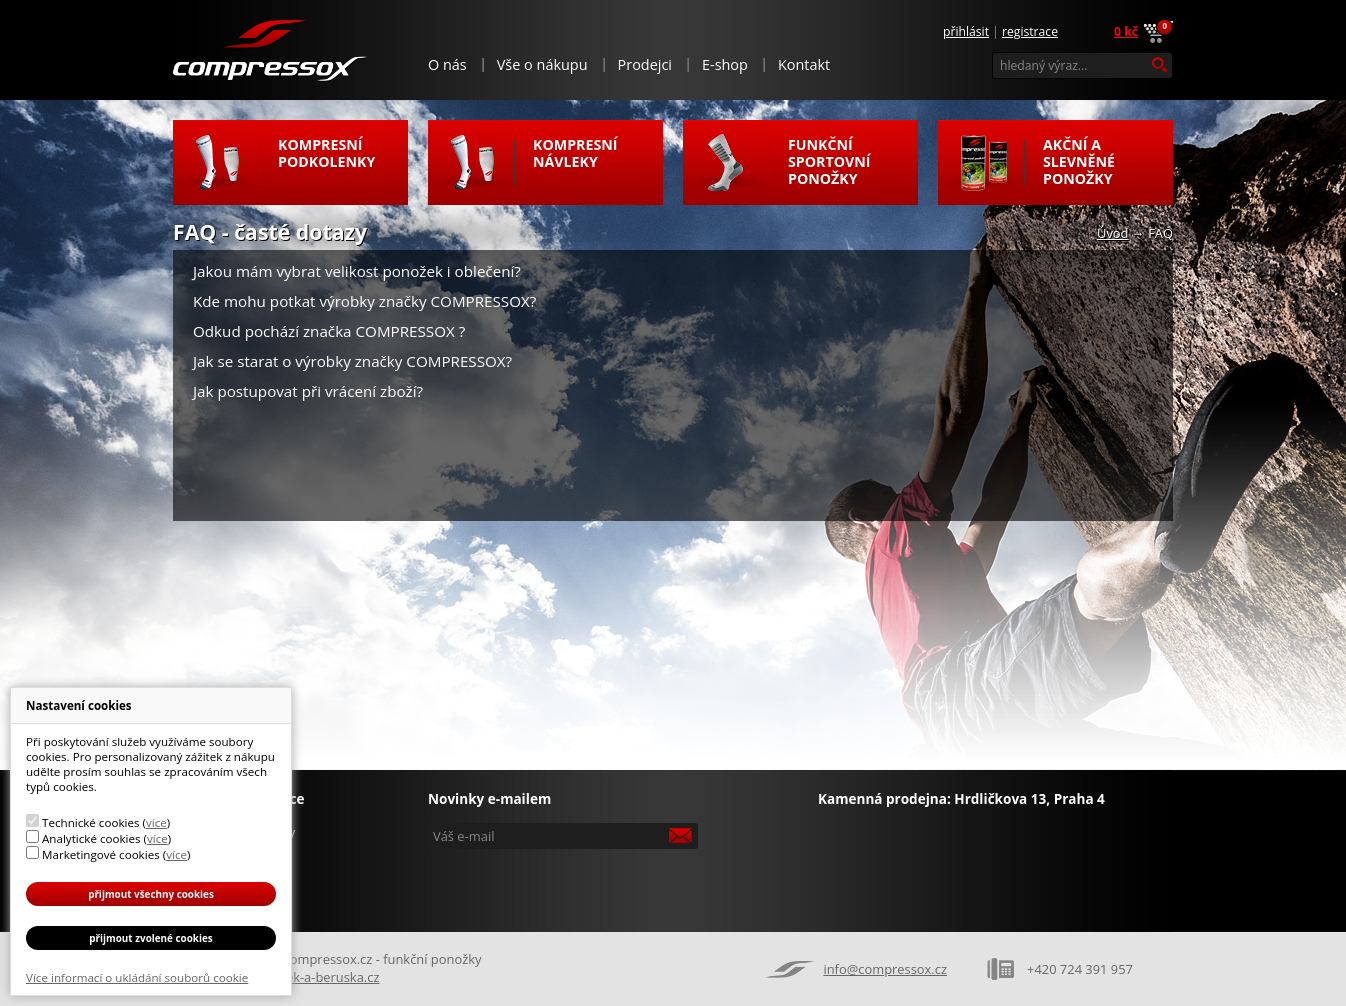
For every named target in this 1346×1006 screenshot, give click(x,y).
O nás (447, 64)
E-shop (725, 64)
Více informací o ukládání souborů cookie (137, 977)
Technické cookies (90, 822)
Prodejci (645, 64)
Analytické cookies (91, 838)
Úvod (1113, 233)
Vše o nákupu (542, 64)
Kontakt (804, 64)
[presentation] (565, 884)
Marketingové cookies (101, 854)
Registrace (1030, 31)
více (156, 822)
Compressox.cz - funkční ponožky (271, 49)
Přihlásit (966, 31)
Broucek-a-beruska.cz (314, 977)
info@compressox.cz (885, 969)
